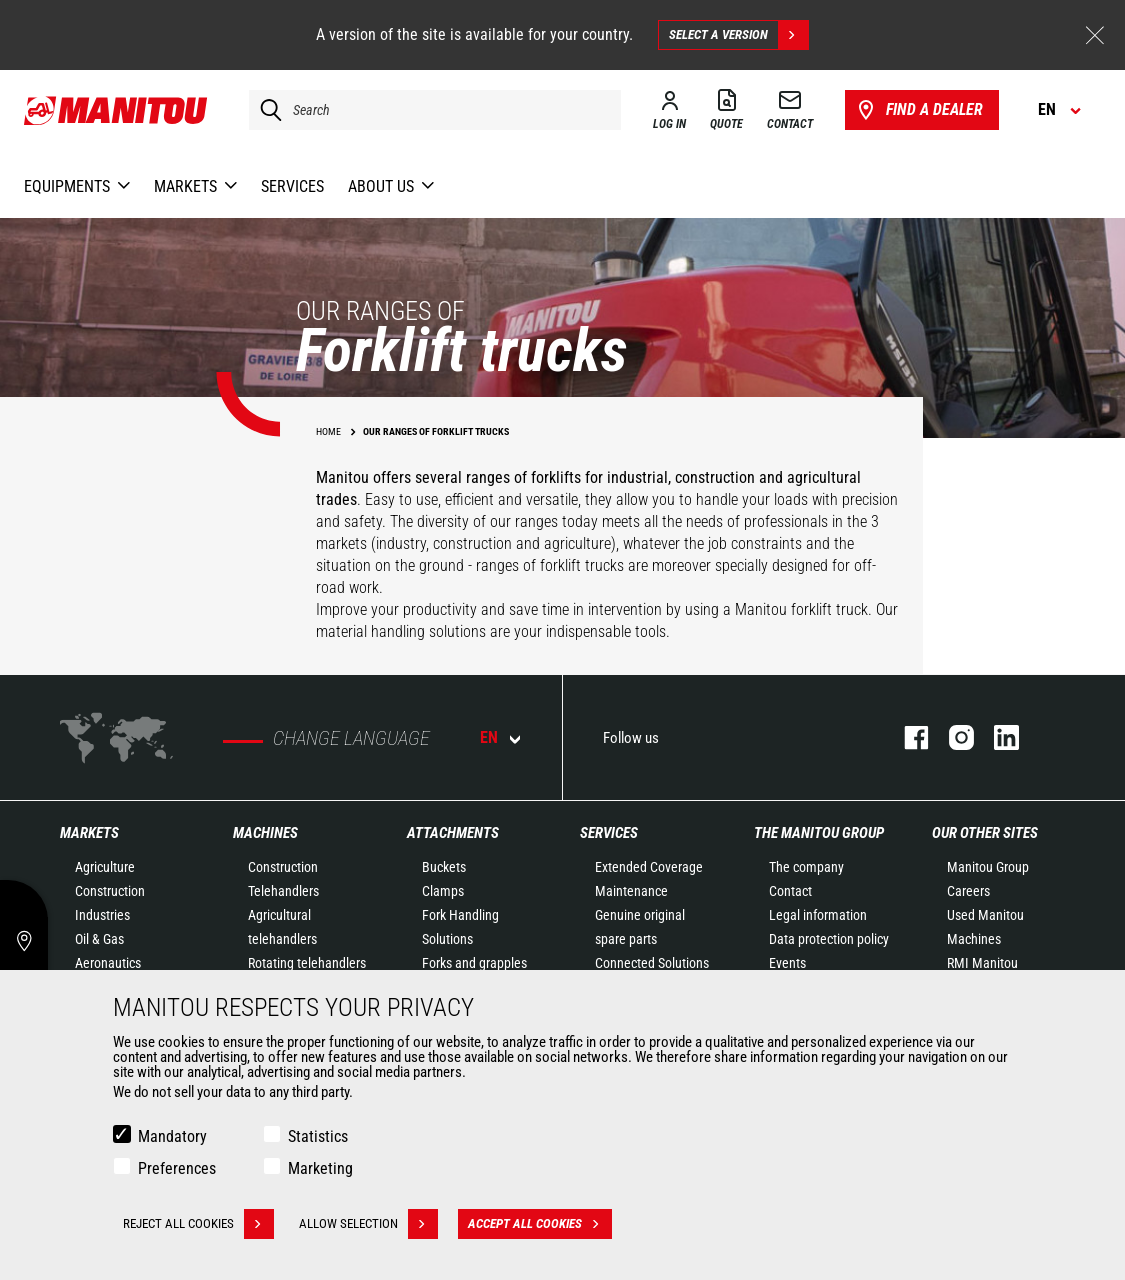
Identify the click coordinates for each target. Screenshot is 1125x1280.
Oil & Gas (99, 939)
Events (787, 963)
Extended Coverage (649, 867)
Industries (102, 915)
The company (806, 867)
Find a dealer (918, 110)
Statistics (318, 1136)
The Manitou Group (819, 833)
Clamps (443, 891)
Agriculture (105, 867)
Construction (110, 891)
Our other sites (985, 833)
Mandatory (172, 1136)
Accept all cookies (540, 1224)
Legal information (818, 915)
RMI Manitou (982, 963)
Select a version (738, 35)
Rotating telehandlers (307, 963)
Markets (89, 833)
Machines (265, 833)
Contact (790, 891)
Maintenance (631, 891)
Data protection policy (829, 939)
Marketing (320, 1168)
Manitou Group (988, 867)
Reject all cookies (198, 1224)
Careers (968, 891)
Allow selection (368, 1224)
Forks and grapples (474, 963)
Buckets (444, 867)
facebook (906, 737)
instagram (951, 737)
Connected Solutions (652, 963)
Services (609, 833)
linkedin (996, 737)
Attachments (453, 833)
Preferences (177, 1168)
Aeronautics (108, 963)
